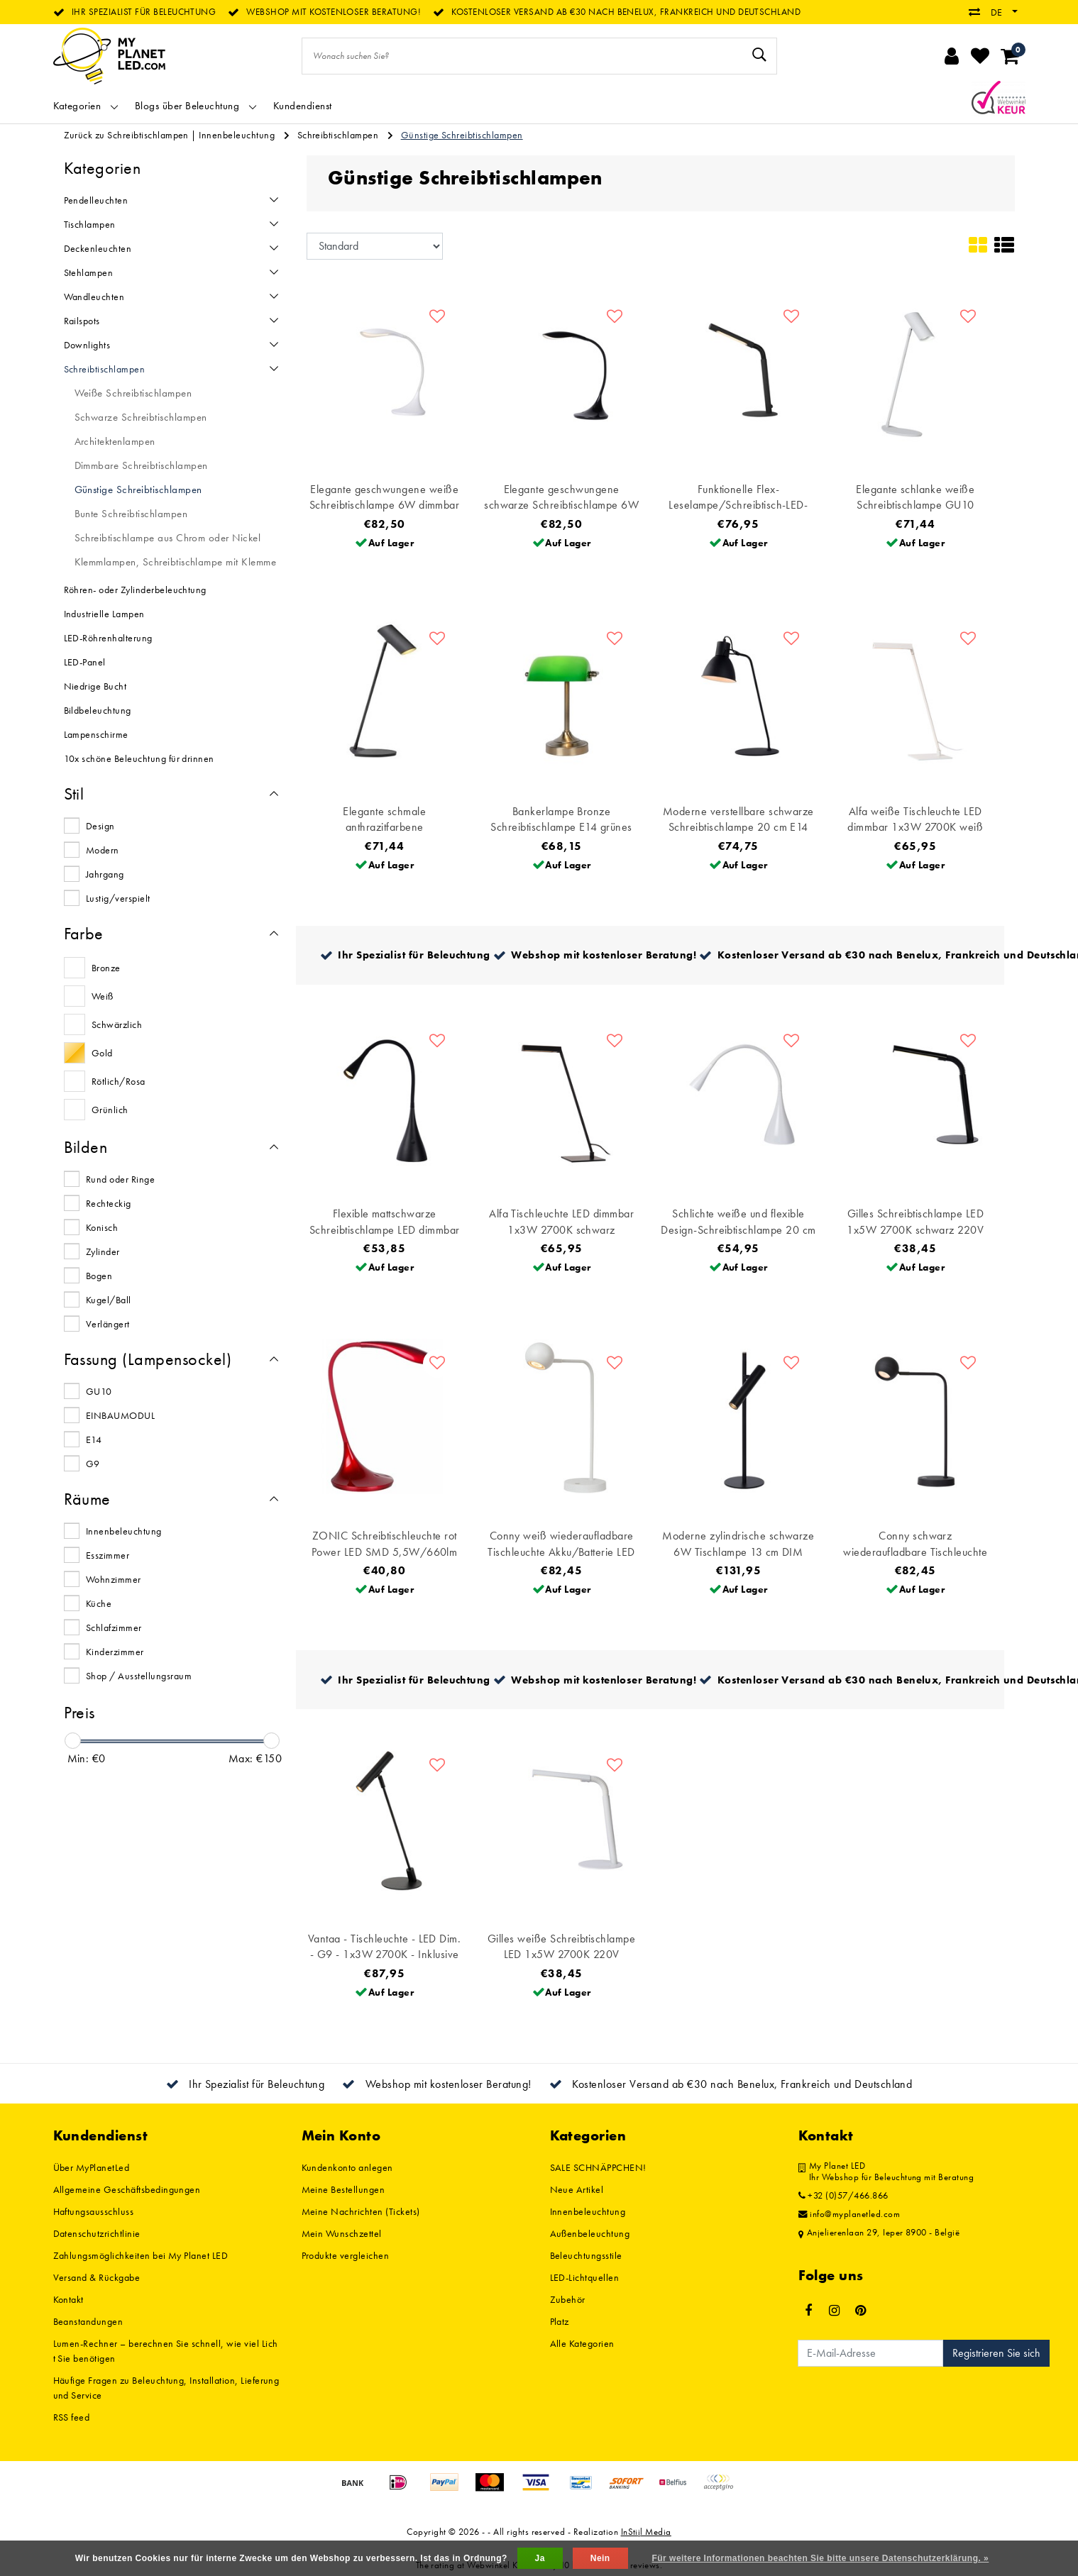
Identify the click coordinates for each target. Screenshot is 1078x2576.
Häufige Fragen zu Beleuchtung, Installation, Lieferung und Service (166, 2387)
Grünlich (110, 1109)
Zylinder (103, 1251)
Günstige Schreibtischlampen (462, 134)
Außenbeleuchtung (590, 2233)
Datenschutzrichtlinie (97, 2233)
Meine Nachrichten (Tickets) (361, 2211)
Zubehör (567, 2299)
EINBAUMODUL (120, 1415)
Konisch (102, 1227)
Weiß (103, 996)
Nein (600, 2558)
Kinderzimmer (115, 1651)
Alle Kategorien (582, 2343)
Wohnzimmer (113, 1579)
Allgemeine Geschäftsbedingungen (127, 2189)
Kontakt (68, 2299)
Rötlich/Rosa (118, 1081)
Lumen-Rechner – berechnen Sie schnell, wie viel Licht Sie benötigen (165, 2351)
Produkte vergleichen (346, 2255)
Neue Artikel (577, 2189)
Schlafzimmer (114, 1627)
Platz (559, 2321)
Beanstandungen (88, 2321)
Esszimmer (107, 1555)
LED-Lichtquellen (585, 2277)
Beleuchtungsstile (586, 2255)
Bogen (99, 1275)
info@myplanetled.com (849, 2214)
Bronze (106, 967)
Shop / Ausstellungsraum (139, 1675)
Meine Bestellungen (343, 2189)
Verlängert (108, 1323)
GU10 (99, 1391)
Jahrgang (105, 874)
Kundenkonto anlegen (347, 2167)
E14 (93, 1439)
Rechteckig (108, 1203)
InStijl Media (646, 2532)
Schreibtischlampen (338, 134)
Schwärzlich (117, 1024)
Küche (98, 1603)
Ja (540, 2558)
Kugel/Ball (108, 1299)
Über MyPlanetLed (91, 2167)
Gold (102, 1052)
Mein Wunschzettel (342, 2233)
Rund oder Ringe (120, 1179)
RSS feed (71, 2417)
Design (100, 825)
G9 (93, 1463)
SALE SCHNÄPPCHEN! (598, 2167)
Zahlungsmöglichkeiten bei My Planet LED (141, 2255)
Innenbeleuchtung (237, 134)
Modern (102, 850)
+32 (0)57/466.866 (843, 2195)
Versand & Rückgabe (97, 2277)
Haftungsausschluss (93, 2211)
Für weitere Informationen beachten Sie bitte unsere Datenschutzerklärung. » (820, 2558)
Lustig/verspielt (118, 898)
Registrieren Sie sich (996, 2352)
